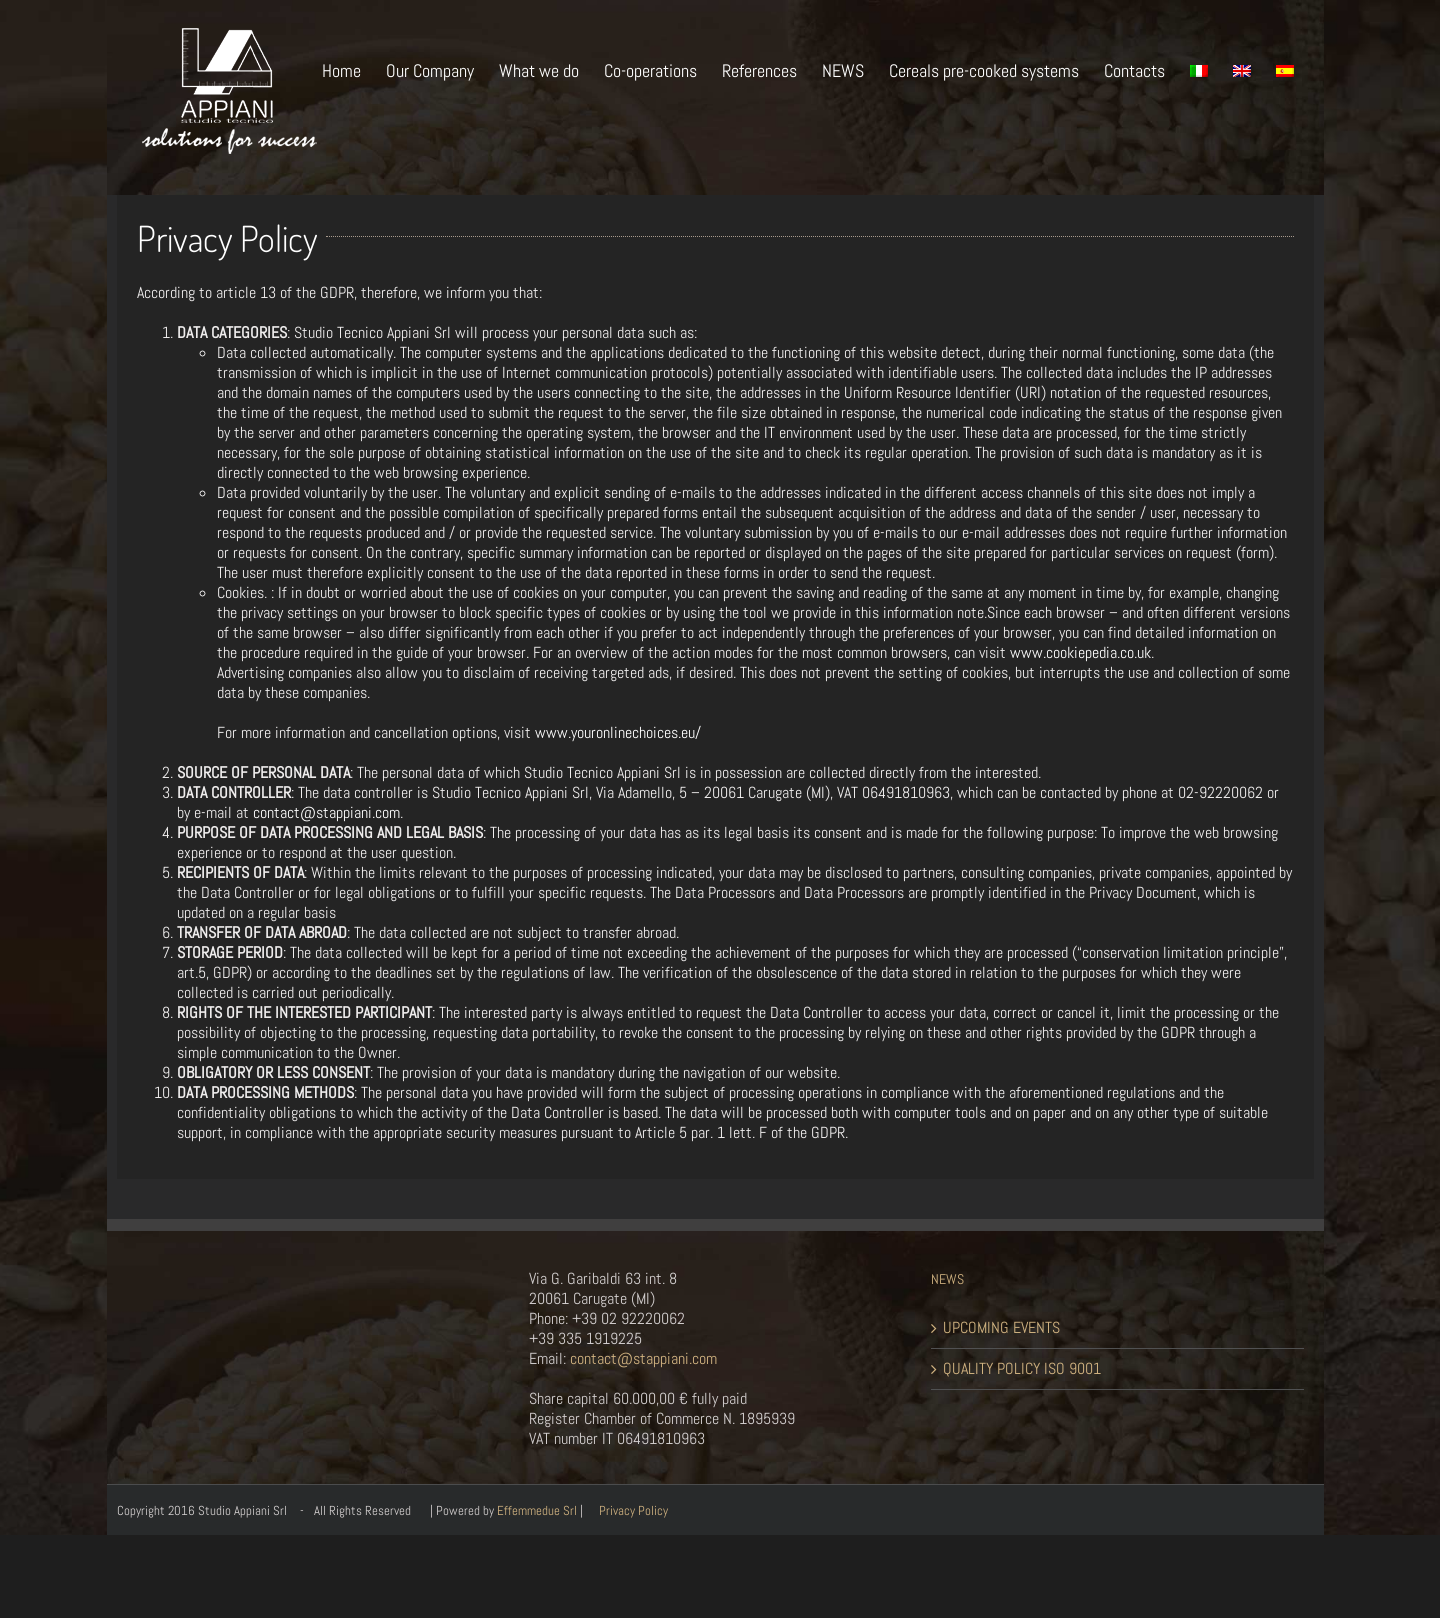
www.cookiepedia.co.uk (1080, 652)
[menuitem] (354, 69)
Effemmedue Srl (537, 1510)
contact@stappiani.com (326, 812)
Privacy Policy (633, 1510)
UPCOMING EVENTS (1001, 1328)
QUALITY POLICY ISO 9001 (1022, 1369)
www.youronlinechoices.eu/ (618, 732)
